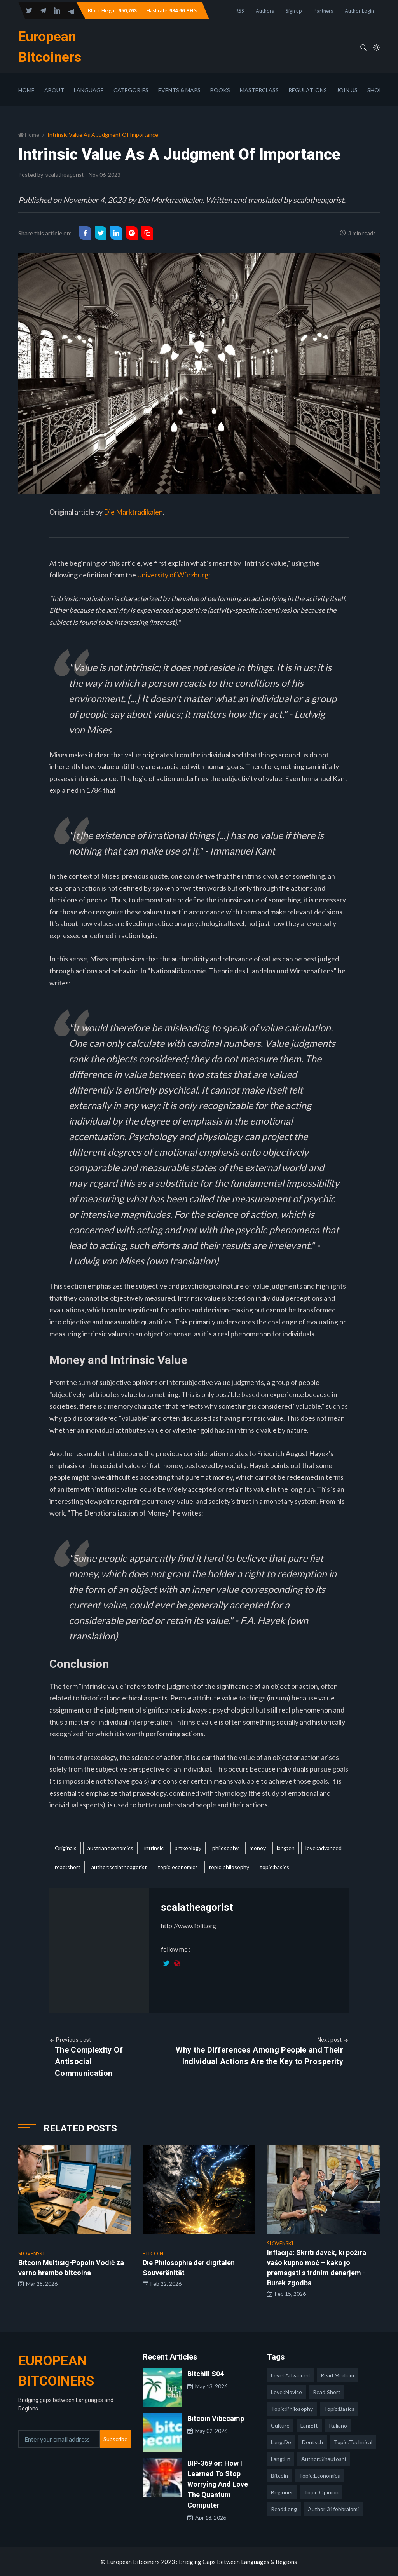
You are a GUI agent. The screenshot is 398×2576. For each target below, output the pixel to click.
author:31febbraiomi (333, 2509)
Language (89, 90)
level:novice (286, 2392)
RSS (240, 11)
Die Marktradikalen (133, 512)
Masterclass (259, 90)
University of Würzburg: (173, 574)
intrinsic (154, 1848)
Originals (66, 1848)
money (258, 1848)
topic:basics (274, 1867)
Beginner (282, 2492)
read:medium (337, 2375)
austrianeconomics (110, 1848)
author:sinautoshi (323, 2459)
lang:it (309, 2425)
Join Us (347, 90)
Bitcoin (279, 2475)
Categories (130, 90)
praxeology (188, 1848)
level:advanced (323, 1848)
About (54, 90)
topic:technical (353, 2442)
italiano (338, 2425)
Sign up (294, 11)
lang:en (286, 1848)
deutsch (312, 2442)
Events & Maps (179, 90)
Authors (265, 11)
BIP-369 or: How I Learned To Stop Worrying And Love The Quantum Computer (217, 2484)
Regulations (307, 90)
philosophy (225, 1848)
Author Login (359, 11)
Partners (323, 11)
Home (26, 90)
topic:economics (178, 1867)
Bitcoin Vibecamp (215, 2418)
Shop (374, 90)
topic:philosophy (229, 1867)
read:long (284, 2509)
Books (220, 90)
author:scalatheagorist (119, 1867)
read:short (67, 1867)
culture (280, 2425)
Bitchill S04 (205, 2374)
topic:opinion (321, 2492)
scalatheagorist (64, 175)
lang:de (281, 2442)
